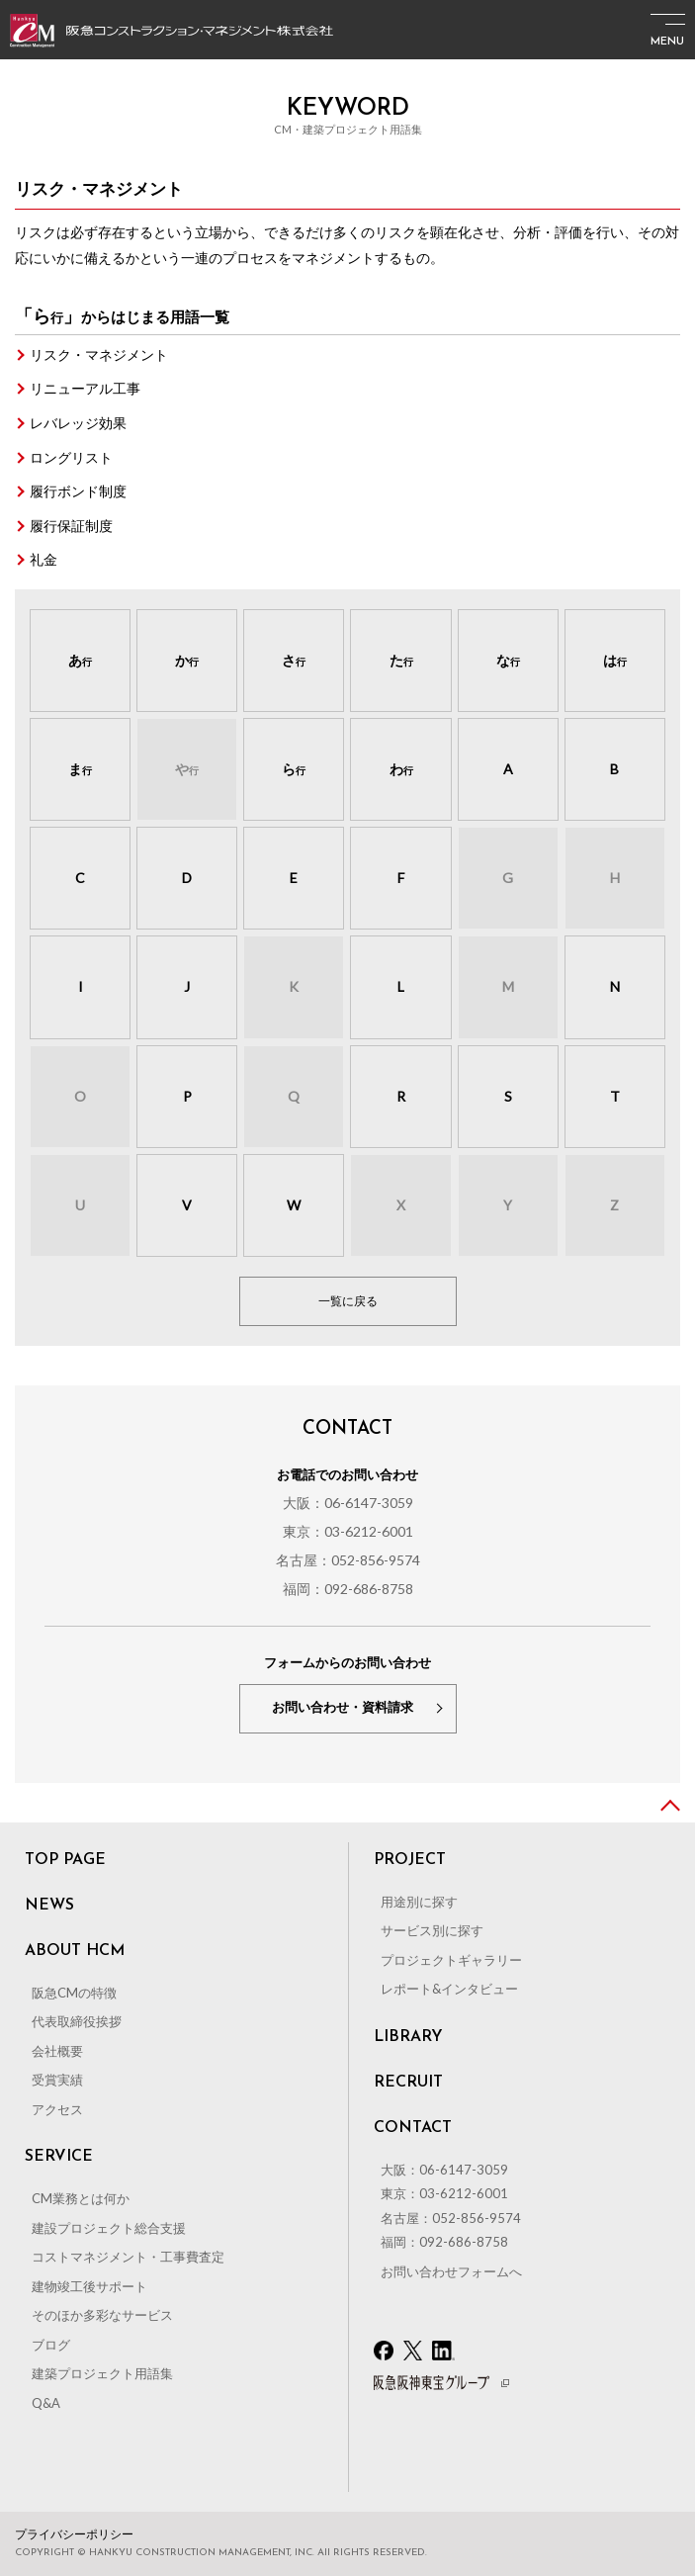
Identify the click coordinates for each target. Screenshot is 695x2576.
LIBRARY (408, 2037)
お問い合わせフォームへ (451, 2271)
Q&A (46, 2403)
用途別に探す (419, 1902)
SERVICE (59, 2157)
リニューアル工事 (85, 388)
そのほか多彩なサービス (102, 2315)
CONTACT (413, 2128)
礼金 (43, 559)
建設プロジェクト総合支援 (109, 2228)
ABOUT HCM (75, 1951)
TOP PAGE (65, 1860)
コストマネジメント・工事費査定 (128, 2257)
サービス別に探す (432, 1930)
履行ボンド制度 (78, 491)
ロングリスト (71, 457)
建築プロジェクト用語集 (102, 2373)
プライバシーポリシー (74, 2534)
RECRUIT (408, 2082)
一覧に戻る (348, 1300)
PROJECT (410, 1860)
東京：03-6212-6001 (348, 1531)
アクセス (57, 2109)
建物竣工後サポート (89, 2286)
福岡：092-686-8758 (348, 1588)
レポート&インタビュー (449, 1989)
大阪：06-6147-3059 (348, 1502)
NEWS (49, 1905)
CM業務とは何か (81, 2198)
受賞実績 (57, 2079)
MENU (667, 42)
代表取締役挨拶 (77, 2021)
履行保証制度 (71, 525)
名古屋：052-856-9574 (348, 1560)
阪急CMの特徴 (74, 1992)
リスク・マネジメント (99, 354)
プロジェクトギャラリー (451, 1960)
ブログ (51, 2345)
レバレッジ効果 (78, 422)
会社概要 (57, 2051)
